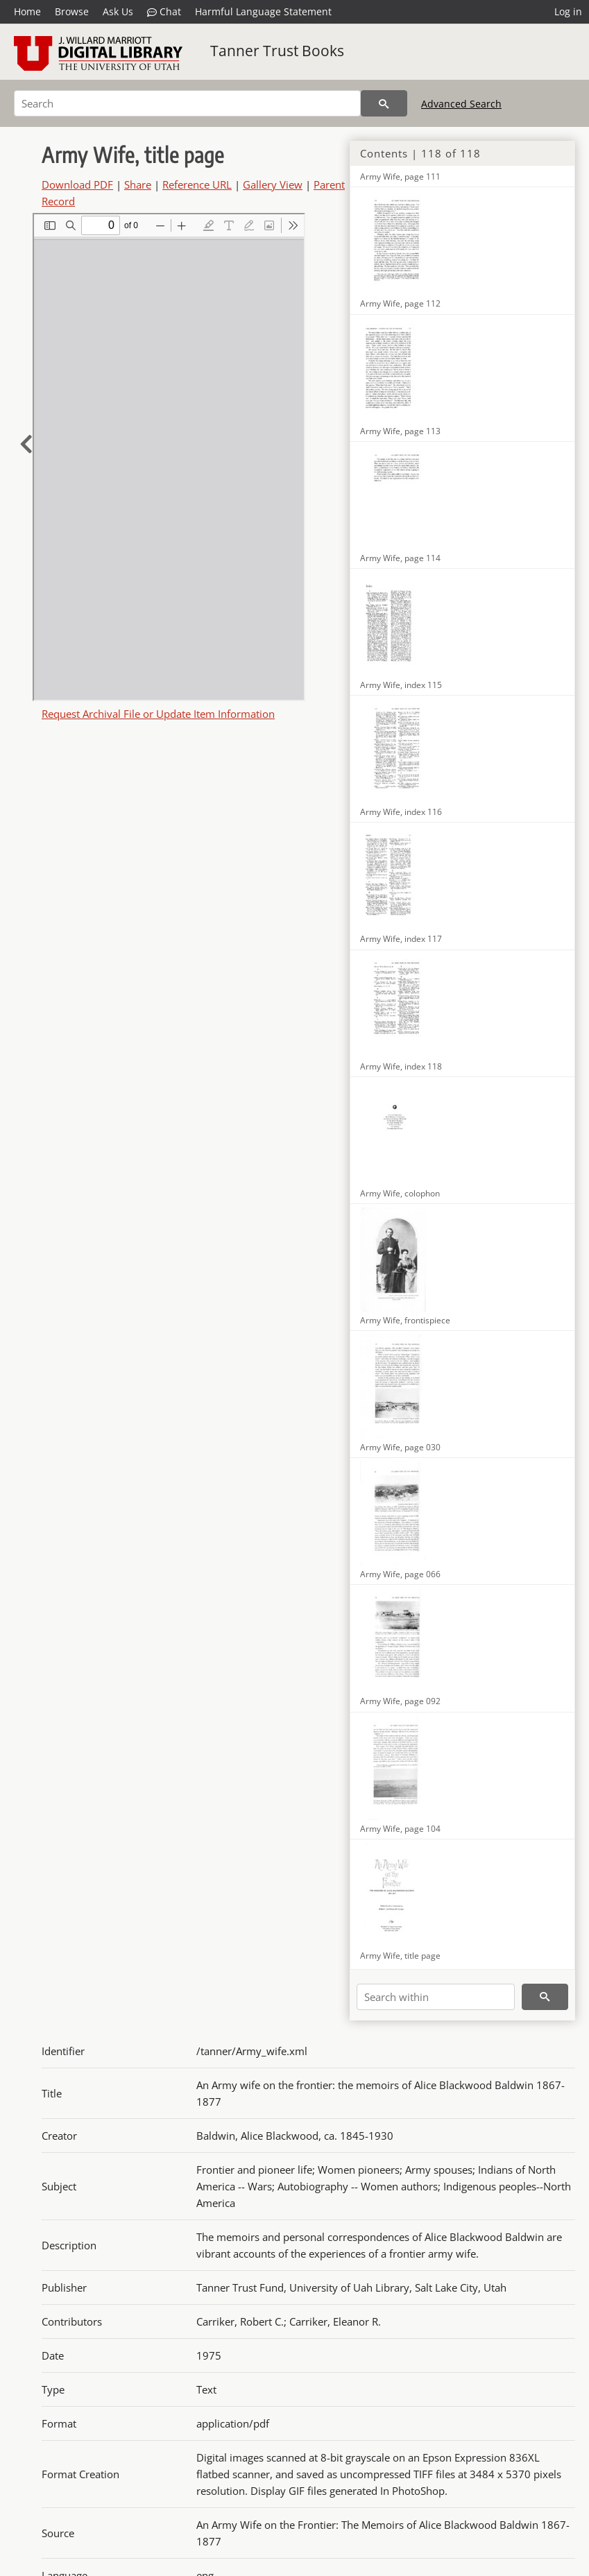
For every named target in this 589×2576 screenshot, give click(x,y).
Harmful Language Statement (263, 11)
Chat (164, 12)
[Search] (187, 103)
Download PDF (77, 184)
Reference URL (197, 184)
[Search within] (436, 1997)
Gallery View (272, 184)
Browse (72, 11)
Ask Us (118, 11)
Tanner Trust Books (277, 50)
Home (27, 11)
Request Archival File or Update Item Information (158, 714)
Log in (568, 11)
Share (137, 184)
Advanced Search (461, 103)
